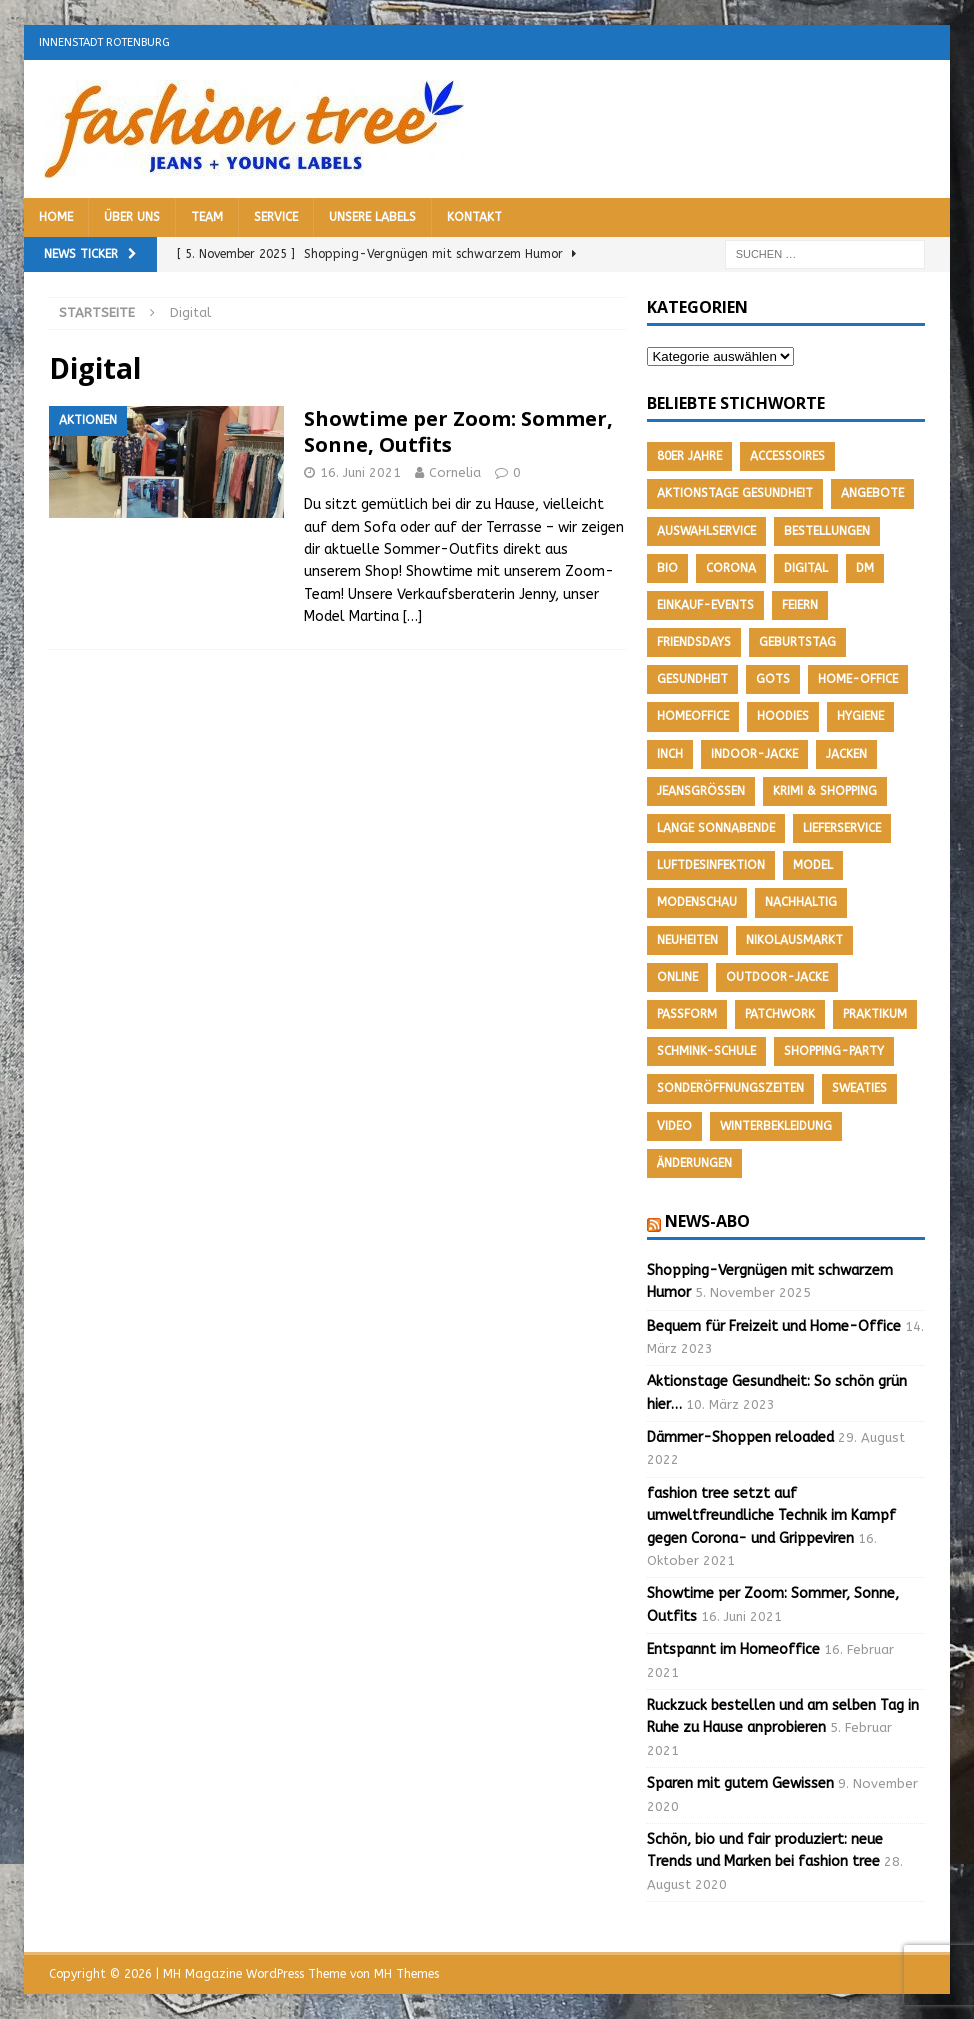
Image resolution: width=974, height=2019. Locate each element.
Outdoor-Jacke (777, 977)
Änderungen (694, 1163)
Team (207, 217)
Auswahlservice (706, 531)
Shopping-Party (834, 1051)
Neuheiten (687, 940)
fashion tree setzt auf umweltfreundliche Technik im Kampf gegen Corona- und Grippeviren (771, 1516)
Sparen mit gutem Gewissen (740, 1783)
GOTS (773, 679)
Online (677, 977)
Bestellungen (827, 531)
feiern (800, 605)
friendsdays (694, 642)
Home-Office (858, 679)
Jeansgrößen (701, 791)
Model (813, 865)
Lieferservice (842, 828)
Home (56, 217)
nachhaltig (801, 902)
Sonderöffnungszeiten (730, 1088)
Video (674, 1126)
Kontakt (474, 217)
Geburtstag (797, 642)
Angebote (872, 493)
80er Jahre (689, 456)
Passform (687, 1014)
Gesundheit (692, 679)
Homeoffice (693, 716)
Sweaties (859, 1088)
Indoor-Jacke (754, 754)
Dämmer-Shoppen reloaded (740, 1437)
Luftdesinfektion (711, 865)
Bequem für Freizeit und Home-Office (774, 1326)
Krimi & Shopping (825, 791)
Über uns (132, 217)
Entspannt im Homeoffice (733, 1649)
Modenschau (697, 902)
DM (865, 568)
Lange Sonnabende (716, 828)
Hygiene (860, 716)
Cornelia (455, 472)
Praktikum (875, 1014)
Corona (731, 568)
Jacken (846, 754)
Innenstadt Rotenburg (104, 42)
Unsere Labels (372, 217)
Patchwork (780, 1014)
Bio (667, 568)
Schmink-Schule (706, 1051)
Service (276, 217)
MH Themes (406, 1974)
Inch (670, 754)
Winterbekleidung (776, 1126)
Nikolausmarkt (794, 940)
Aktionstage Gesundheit (735, 493)
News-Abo (707, 1221)
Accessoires (787, 456)
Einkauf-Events (705, 605)
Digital (806, 568)
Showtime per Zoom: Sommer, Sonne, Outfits (458, 431)
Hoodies (783, 716)
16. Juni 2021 (360, 472)
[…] (412, 616)
